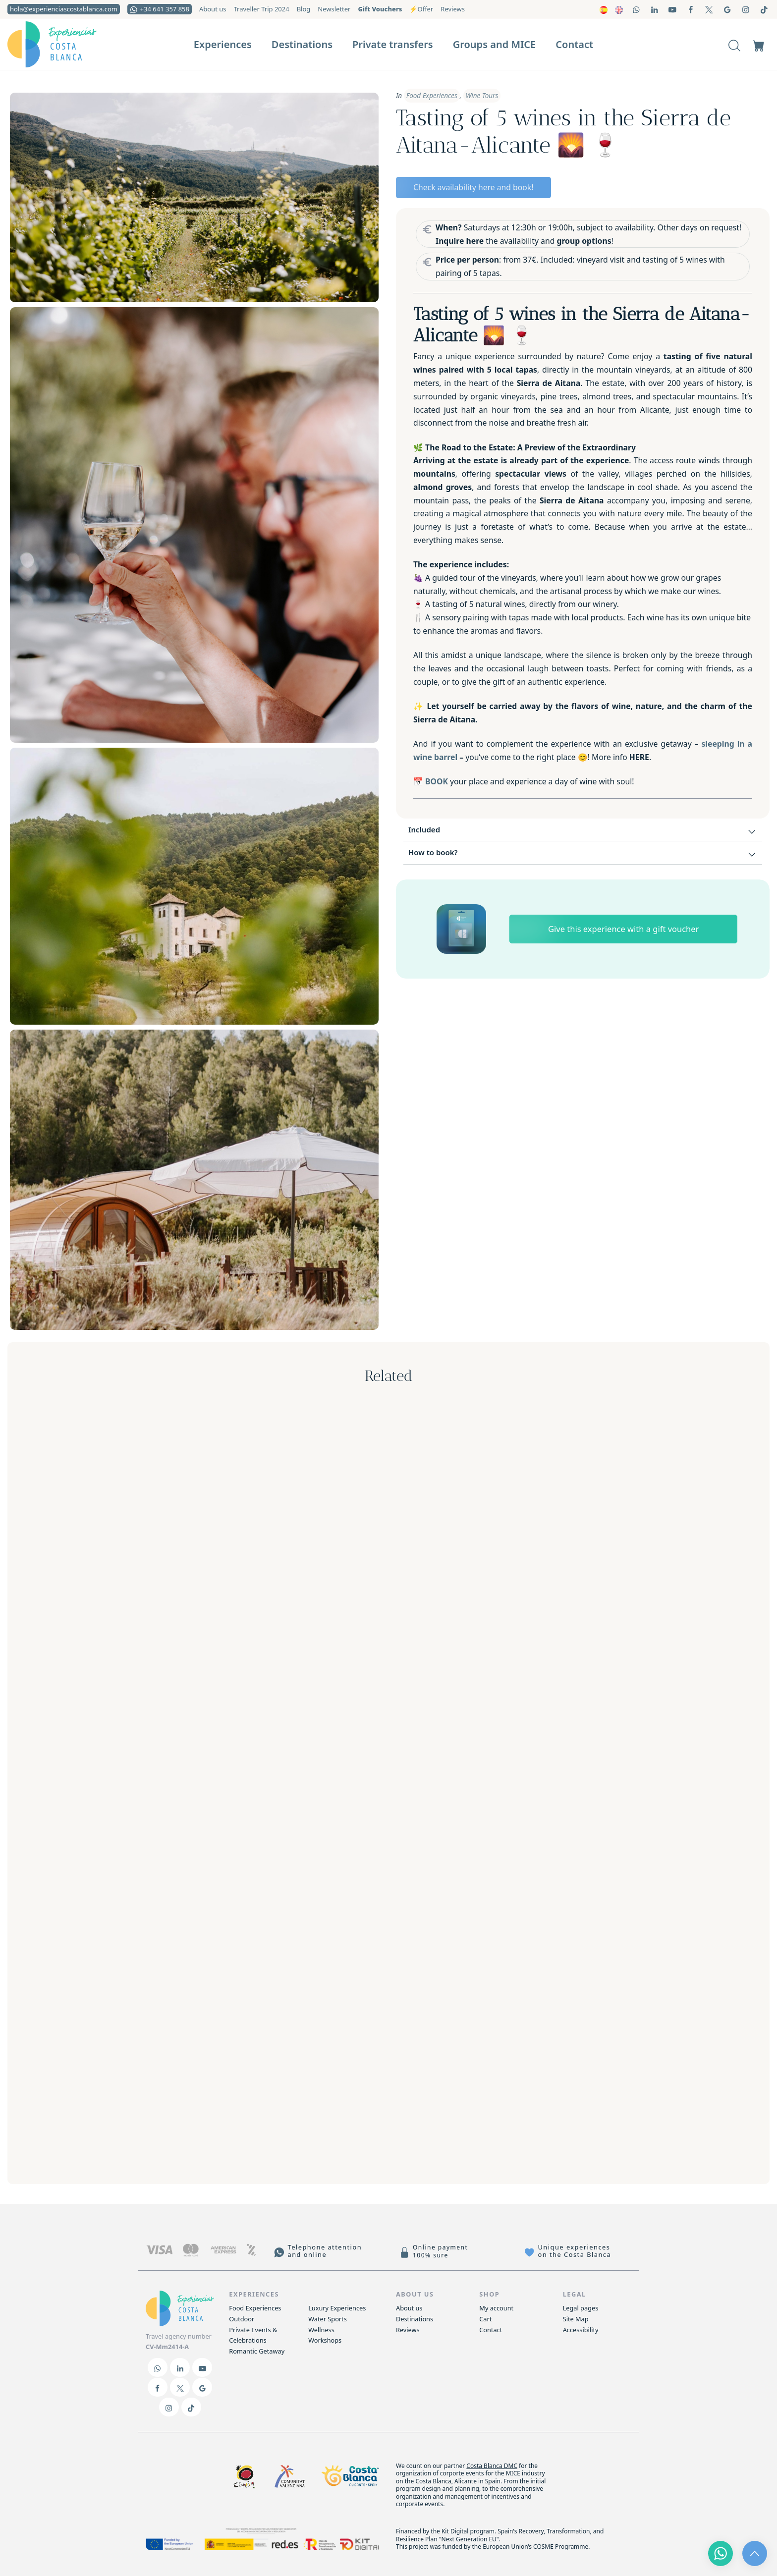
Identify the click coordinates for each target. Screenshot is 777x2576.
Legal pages (581, 2307)
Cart (485, 2318)
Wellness (321, 2329)
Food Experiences (431, 95)
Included (582, 830)
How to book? (582, 853)
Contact (490, 2329)
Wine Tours (482, 95)
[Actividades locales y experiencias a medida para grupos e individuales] (69, 44)
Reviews (408, 2329)
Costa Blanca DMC (491, 2466)
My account (496, 2307)
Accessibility (581, 2329)
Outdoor (241, 2318)
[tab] (582, 830)
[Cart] (759, 44)
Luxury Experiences (337, 2307)
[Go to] (637, 9)
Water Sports (327, 2318)
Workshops (324, 2340)
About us (409, 2307)
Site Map (576, 2318)
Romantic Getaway (256, 2351)
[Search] (734, 44)
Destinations (414, 2318)
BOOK (436, 781)
